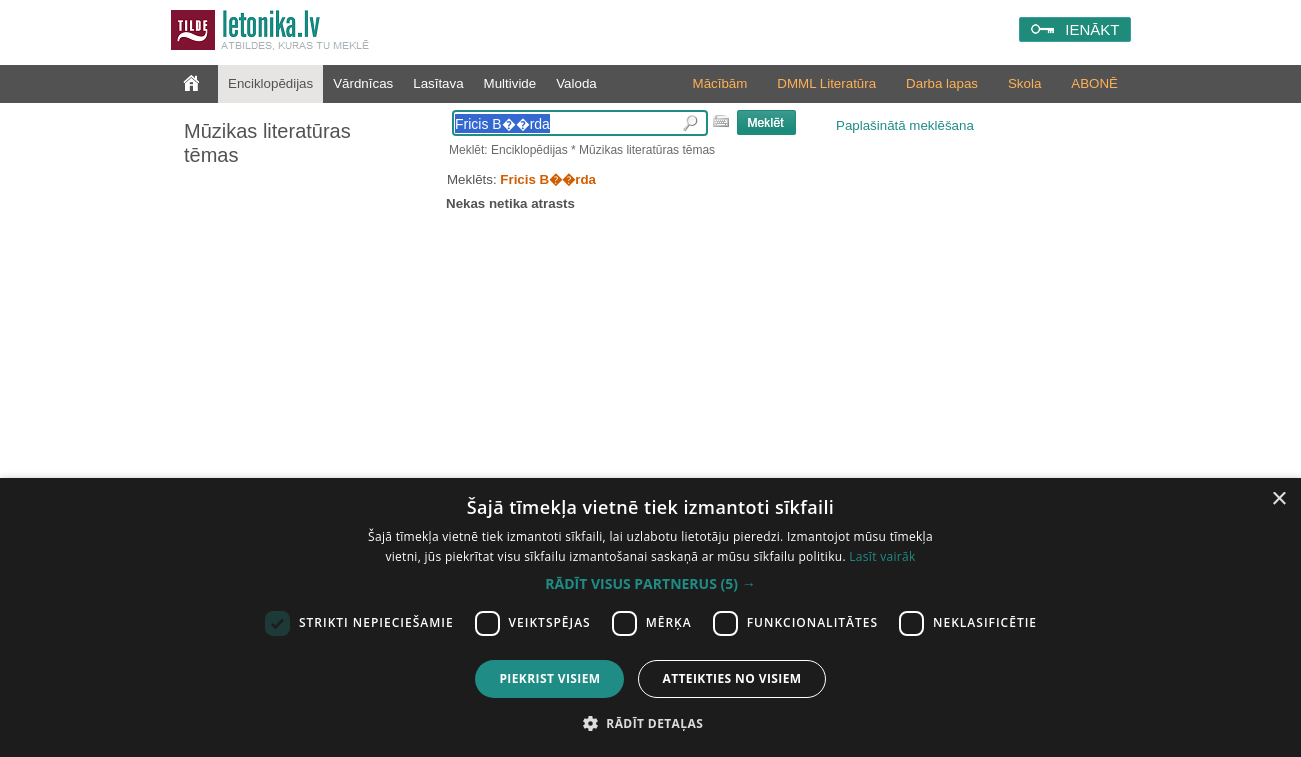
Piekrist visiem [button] (549, 678)
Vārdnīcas (363, 83)
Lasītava (438, 83)
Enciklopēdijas (270, 83)
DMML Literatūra (826, 83)
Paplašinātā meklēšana (905, 125)
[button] (650, 584)
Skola (1024, 83)
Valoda (576, 83)
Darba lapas (942, 83)
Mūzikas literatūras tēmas (267, 143)
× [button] (1278, 499)
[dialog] (650, 617)
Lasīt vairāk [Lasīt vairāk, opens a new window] (882, 556)
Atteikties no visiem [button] (731, 678)
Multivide (510, 83)
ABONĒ (1094, 83)
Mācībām (720, 83)
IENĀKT (1092, 29)
